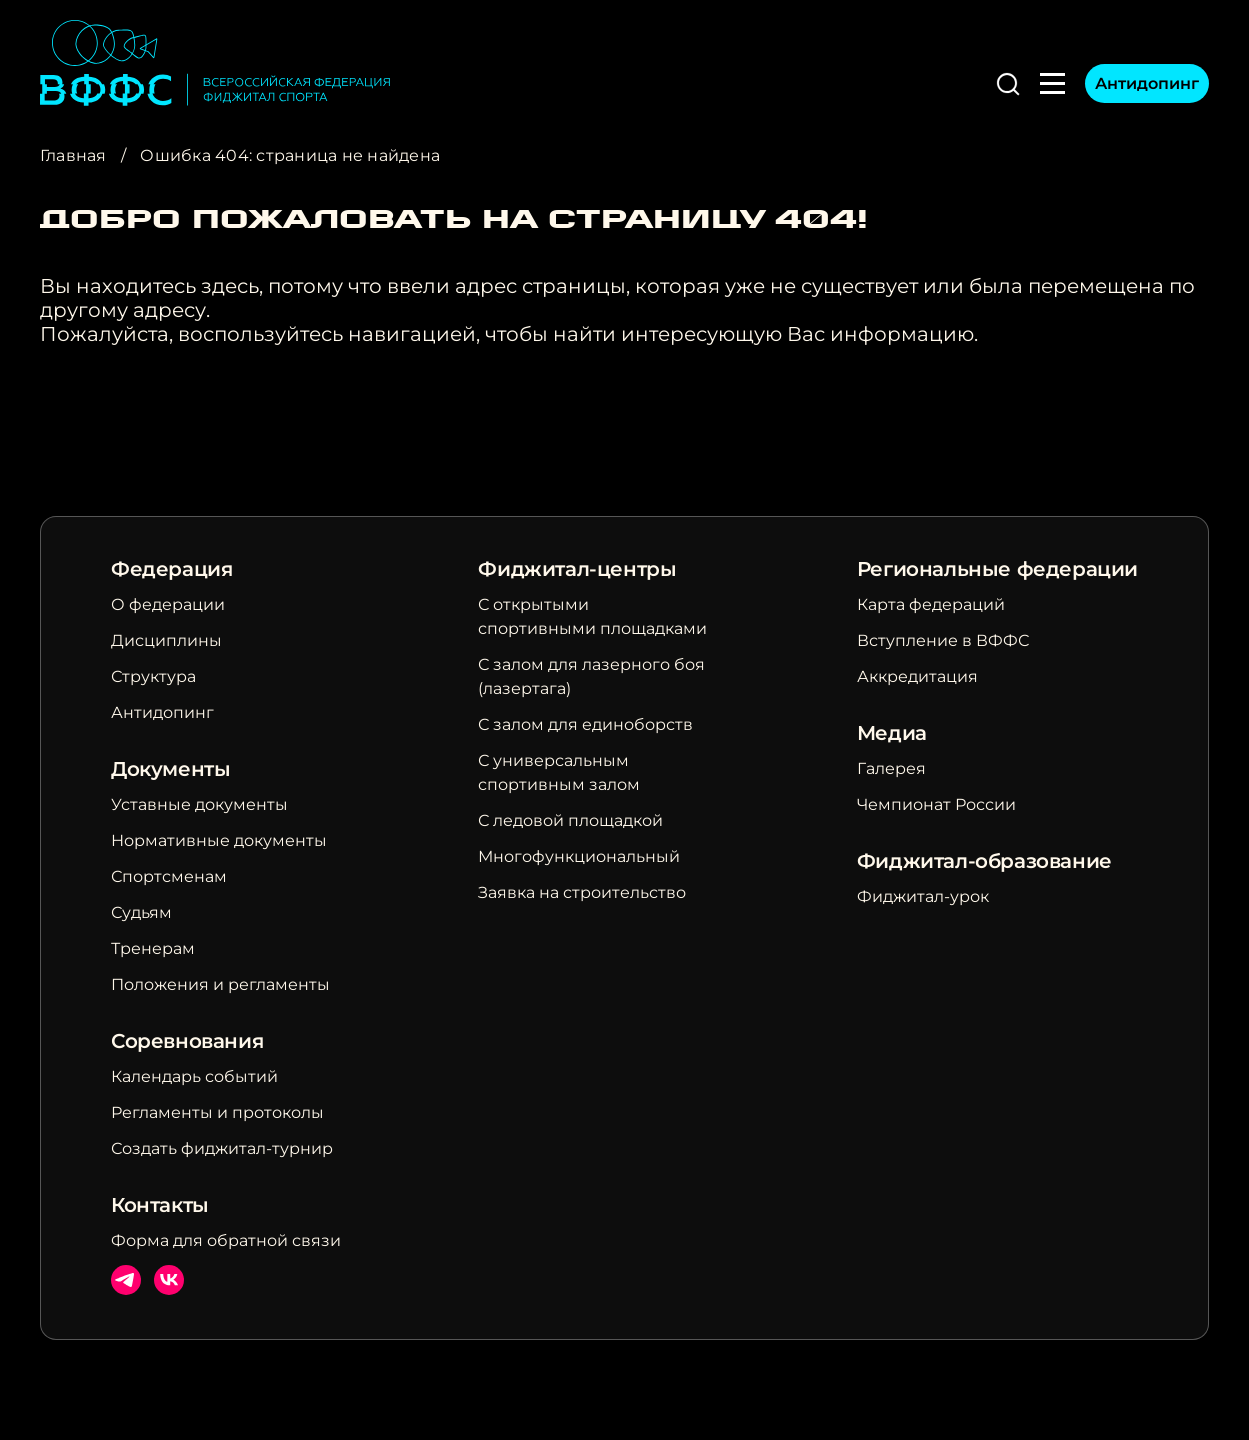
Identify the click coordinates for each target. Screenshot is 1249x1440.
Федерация (171, 569)
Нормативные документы (219, 840)
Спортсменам (169, 876)
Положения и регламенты (220, 984)
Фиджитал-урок (923, 896)
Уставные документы (199, 804)
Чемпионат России (936, 804)
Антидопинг (1147, 83)
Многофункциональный (579, 856)
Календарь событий (194, 1076)
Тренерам (153, 948)
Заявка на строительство (582, 892)
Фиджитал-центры (577, 569)
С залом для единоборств (585, 724)
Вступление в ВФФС (943, 640)
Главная (73, 155)
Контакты (160, 1205)
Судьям (141, 912)
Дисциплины (166, 640)
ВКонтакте (169, 1280)
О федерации (168, 604)
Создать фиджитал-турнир (222, 1148)
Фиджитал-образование (984, 861)
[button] (1008, 84)
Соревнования (187, 1041)
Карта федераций (931, 604)
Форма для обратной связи (226, 1240)
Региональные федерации (997, 569)
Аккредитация (917, 676)
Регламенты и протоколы (217, 1112)
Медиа (892, 733)
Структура (153, 676)
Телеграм (126, 1280)
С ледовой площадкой (570, 820)
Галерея (891, 768)
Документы (170, 769)
